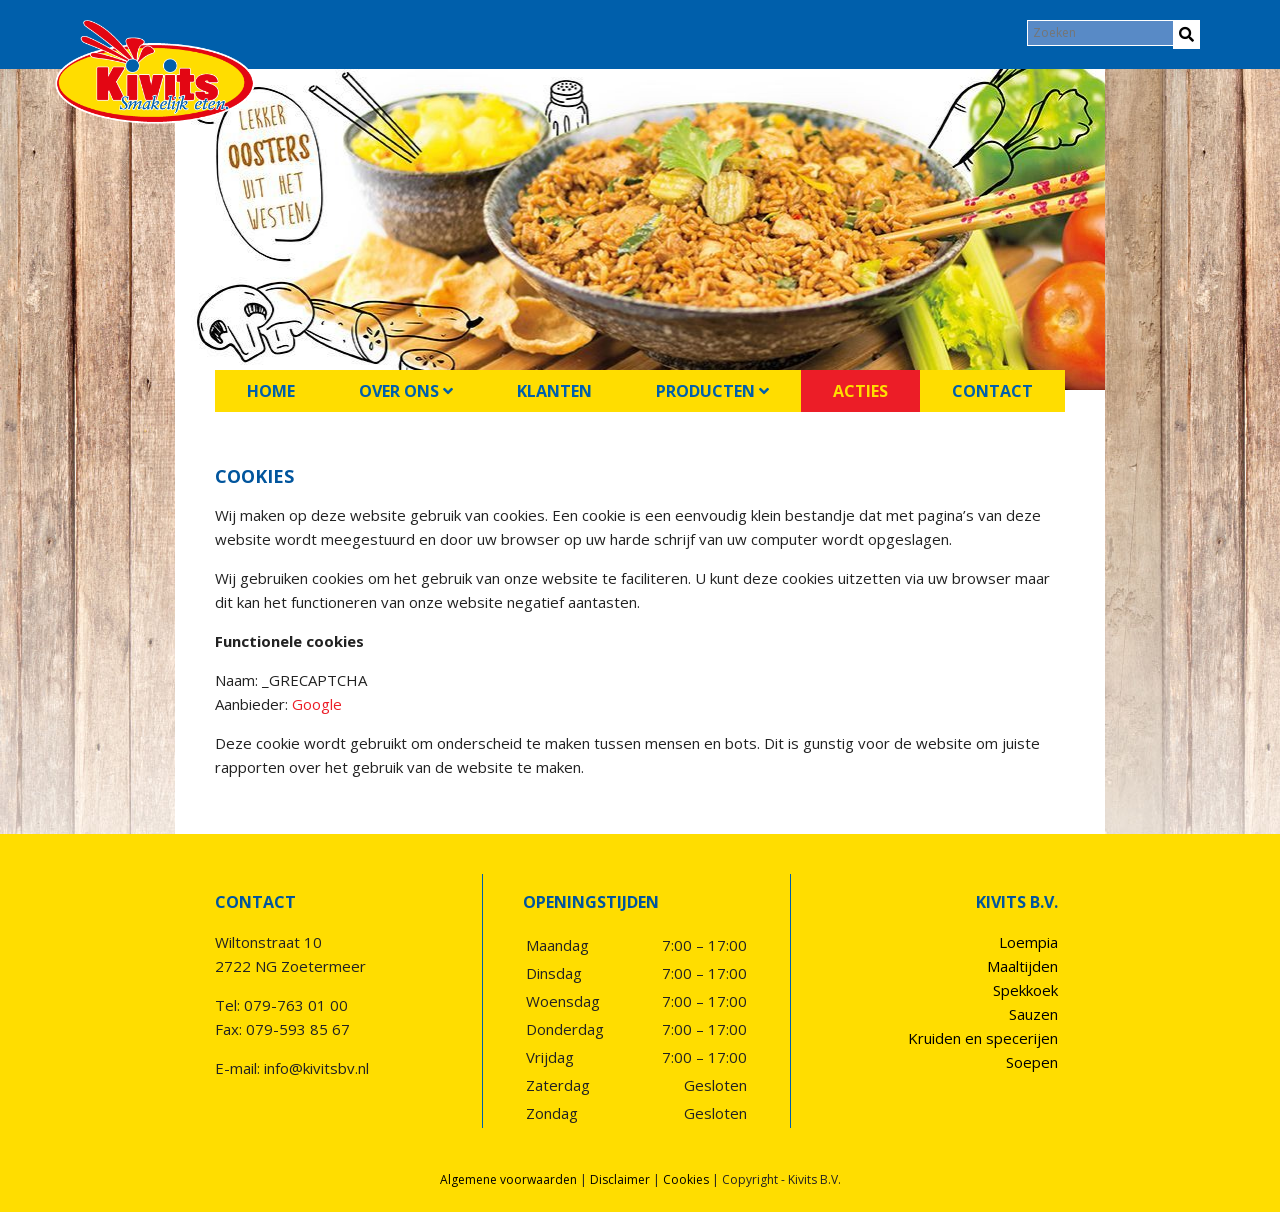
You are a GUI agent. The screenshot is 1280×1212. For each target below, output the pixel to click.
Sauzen (1033, 1014)
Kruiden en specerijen (983, 1038)
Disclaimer (620, 1179)
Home (271, 391)
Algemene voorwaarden (508, 1179)
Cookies (686, 1179)
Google (317, 704)
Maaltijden (1022, 966)
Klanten (554, 391)
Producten (712, 391)
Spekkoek (1025, 990)
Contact (992, 391)
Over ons (406, 391)
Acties (860, 391)
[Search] (1102, 33)
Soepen (1032, 1062)
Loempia (1028, 942)
